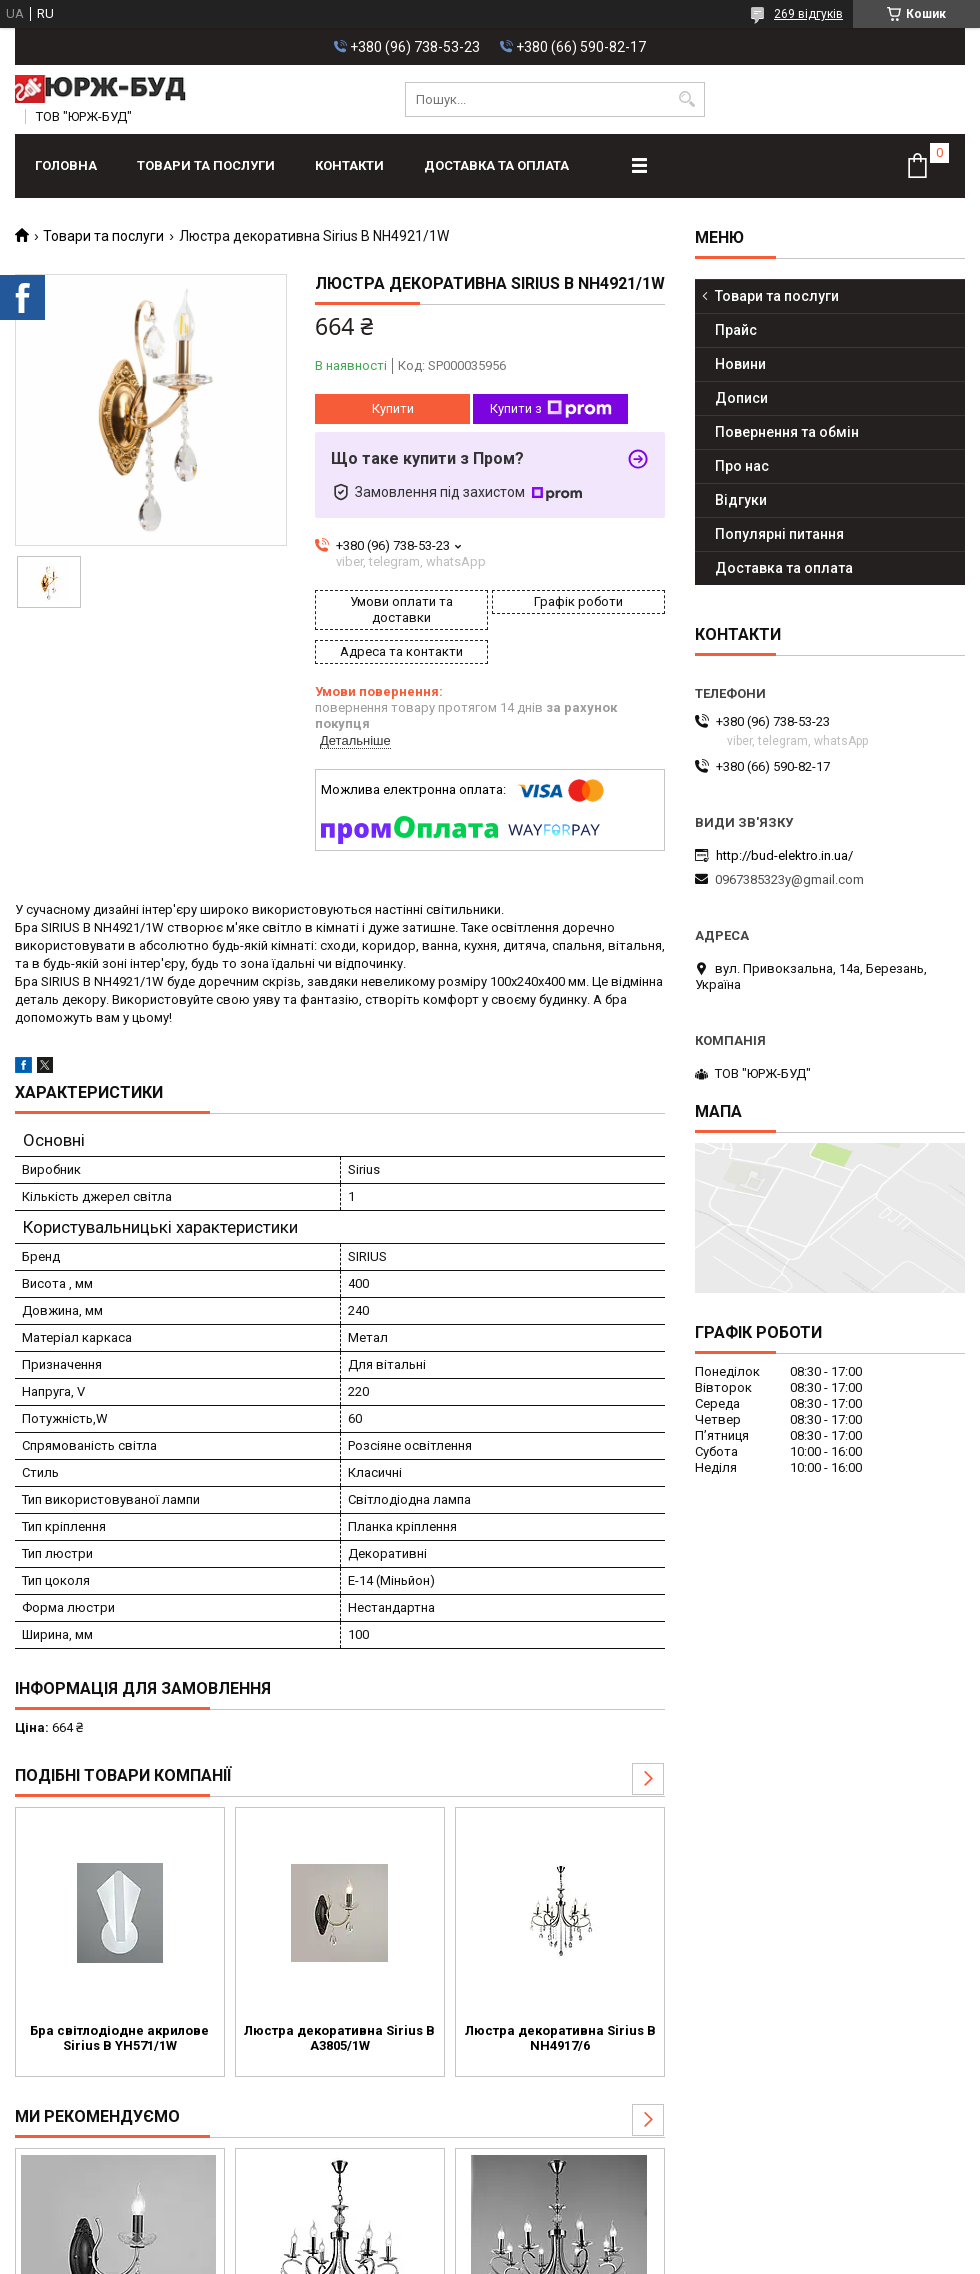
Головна (66, 165)
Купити (393, 408)
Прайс (736, 330)
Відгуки (741, 500)
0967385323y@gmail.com (789, 879)
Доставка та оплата (496, 165)
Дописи (741, 398)
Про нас (742, 466)
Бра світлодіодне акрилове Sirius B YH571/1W (119, 2038)
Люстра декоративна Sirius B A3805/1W (339, 2038)
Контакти (349, 165)
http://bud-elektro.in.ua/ (784, 855)
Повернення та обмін (787, 432)
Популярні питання (779, 534)
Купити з (551, 409)
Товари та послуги (206, 165)
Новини (740, 364)
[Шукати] (687, 99)
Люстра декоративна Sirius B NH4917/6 (560, 2038)
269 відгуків (808, 14)
